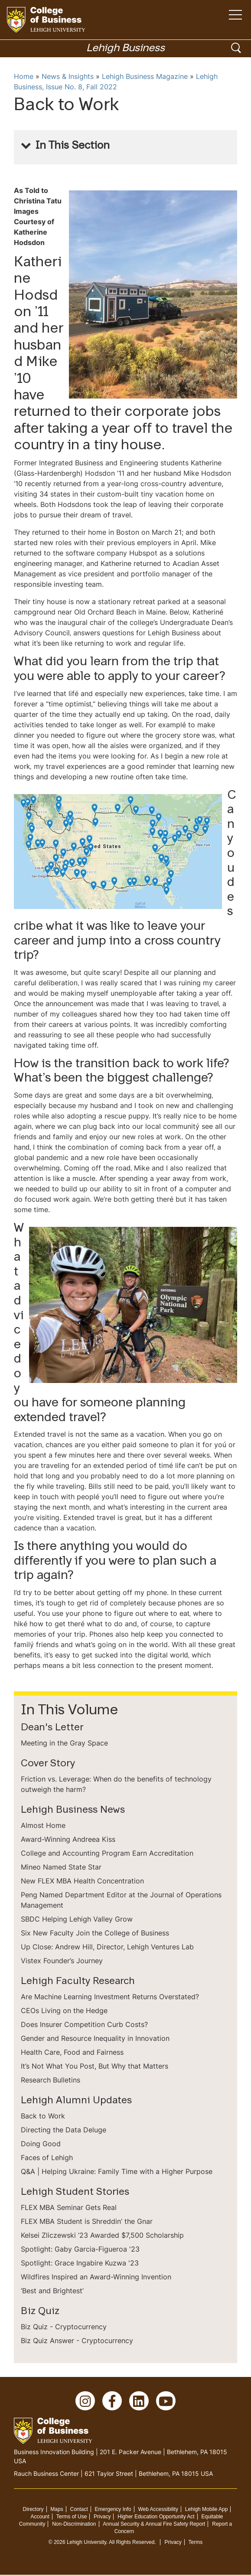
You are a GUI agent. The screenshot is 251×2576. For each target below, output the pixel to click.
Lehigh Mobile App (206, 2510)
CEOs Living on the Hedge (64, 2010)
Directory (33, 2510)
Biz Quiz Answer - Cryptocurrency (77, 2340)
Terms (196, 2543)
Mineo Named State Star (61, 1867)
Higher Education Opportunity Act (155, 2518)
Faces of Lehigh (47, 2157)
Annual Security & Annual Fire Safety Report (154, 2525)
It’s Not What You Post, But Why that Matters (94, 2066)
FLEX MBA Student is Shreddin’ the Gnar (87, 2221)
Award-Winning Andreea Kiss (68, 1839)
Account (40, 2518)
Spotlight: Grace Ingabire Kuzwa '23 (80, 2263)
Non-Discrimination (74, 2525)
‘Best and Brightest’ (52, 2290)
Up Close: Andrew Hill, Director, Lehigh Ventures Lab (107, 1947)
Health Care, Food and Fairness (72, 2052)
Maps (56, 2510)
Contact (79, 2510)
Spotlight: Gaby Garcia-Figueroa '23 (80, 2249)
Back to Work (43, 2116)
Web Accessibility (158, 2510)
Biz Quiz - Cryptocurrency (64, 2326)
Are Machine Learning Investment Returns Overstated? (110, 1996)
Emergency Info (113, 2510)
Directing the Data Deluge (63, 2130)
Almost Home (43, 1825)
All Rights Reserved (131, 2543)
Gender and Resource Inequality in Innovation (95, 2038)
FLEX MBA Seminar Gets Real (69, 2207)
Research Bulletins (50, 2080)
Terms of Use (71, 2518)
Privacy (102, 2518)
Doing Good (41, 2143)
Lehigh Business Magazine (145, 76)
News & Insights (68, 76)
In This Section (73, 146)
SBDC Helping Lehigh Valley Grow (77, 1919)
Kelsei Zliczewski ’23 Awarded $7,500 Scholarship (102, 2235)
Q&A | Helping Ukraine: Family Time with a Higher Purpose (116, 2171)
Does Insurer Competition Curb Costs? (84, 2024)
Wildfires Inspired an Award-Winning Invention (96, 2277)
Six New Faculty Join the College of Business (95, 1933)
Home (23, 76)
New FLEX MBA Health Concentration (82, 1881)
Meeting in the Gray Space (64, 1743)
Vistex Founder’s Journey (62, 1960)
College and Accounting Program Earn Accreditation (107, 1853)
